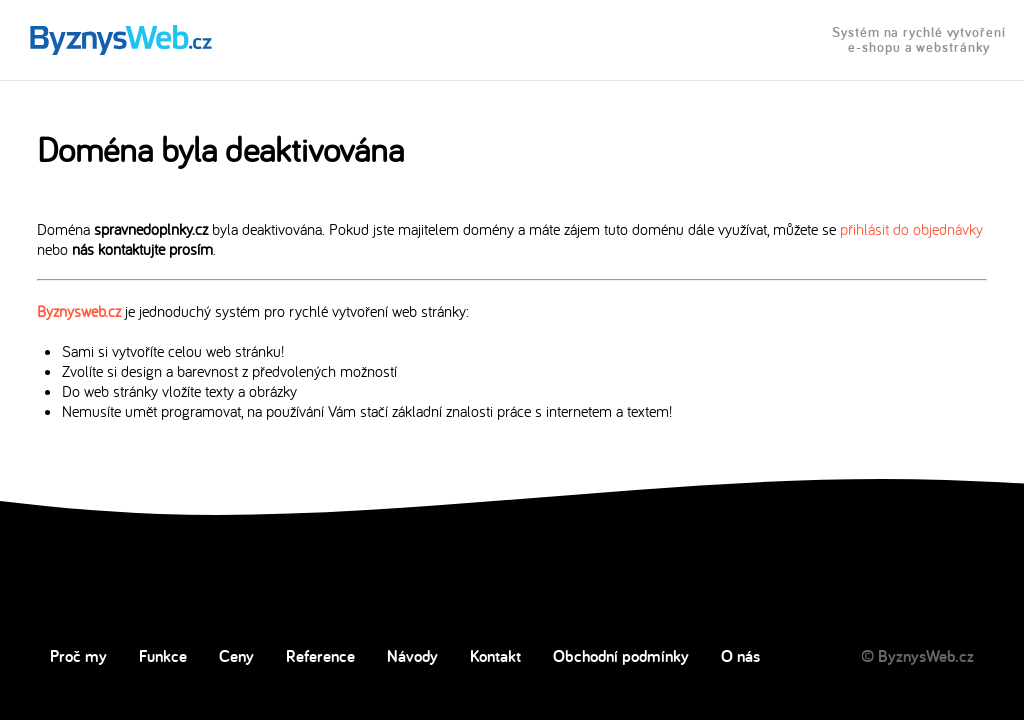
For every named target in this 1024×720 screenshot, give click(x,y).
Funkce (163, 656)
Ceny (236, 656)
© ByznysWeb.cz (917, 656)
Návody (412, 656)
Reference (320, 656)
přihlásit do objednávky (911, 229)
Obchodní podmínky (621, 656)
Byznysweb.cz (79, 311)
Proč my (78, 656)
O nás (740, 656)
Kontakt (495, 656)
